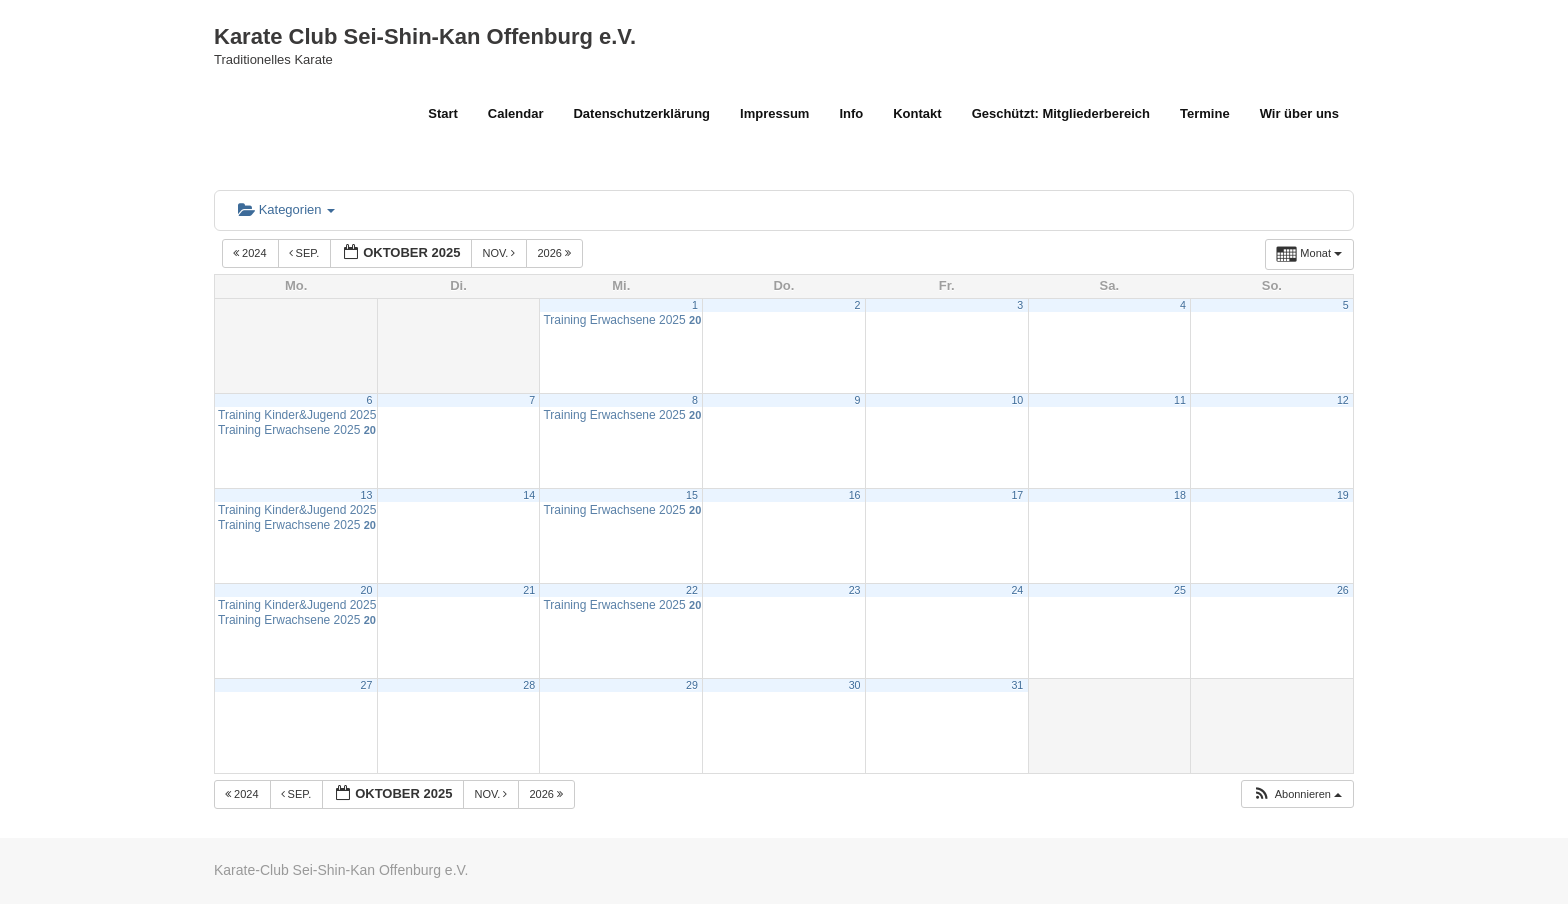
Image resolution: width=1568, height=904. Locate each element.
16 (855, 495)
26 (1343, 590)
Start (443, 113)
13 (367, 495)
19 (1343, 495)
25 (1180, 590)
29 (692, 685)
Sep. (306, 253)
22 (692, 590)
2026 (555, 253)
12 (1343, 400)
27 (367, 685)
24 (1017, 590)
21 (529, 590)
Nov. (500, 253)
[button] (1297, 794)
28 (529, 685)
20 (367, 590)
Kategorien (286, 209)
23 (855, 590)
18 (1180, 495)
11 (1180, 400)
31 (1017, 685)
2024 (251, 253)
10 (1017, 400)
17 (1017, 495)
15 (692, 495)
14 (529, 495)
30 (855, 685)
